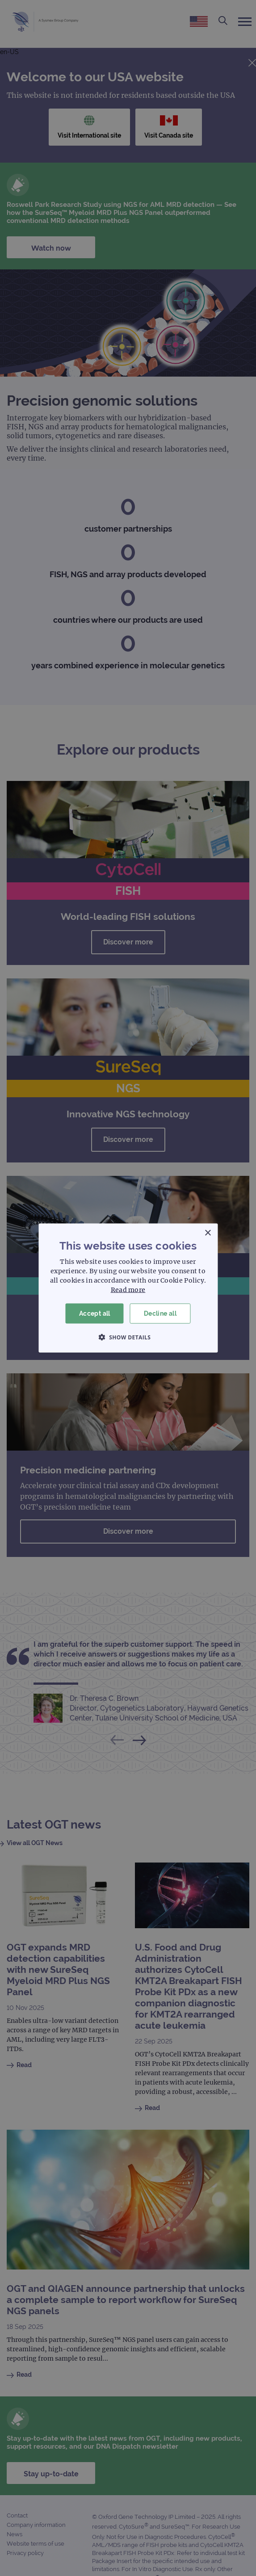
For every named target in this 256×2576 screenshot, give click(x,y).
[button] (128, 1336)
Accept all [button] (94, 1313)
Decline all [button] (160, 1313)
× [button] (207, 1233)
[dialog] (128, 1288)
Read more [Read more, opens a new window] (128, 1290)
